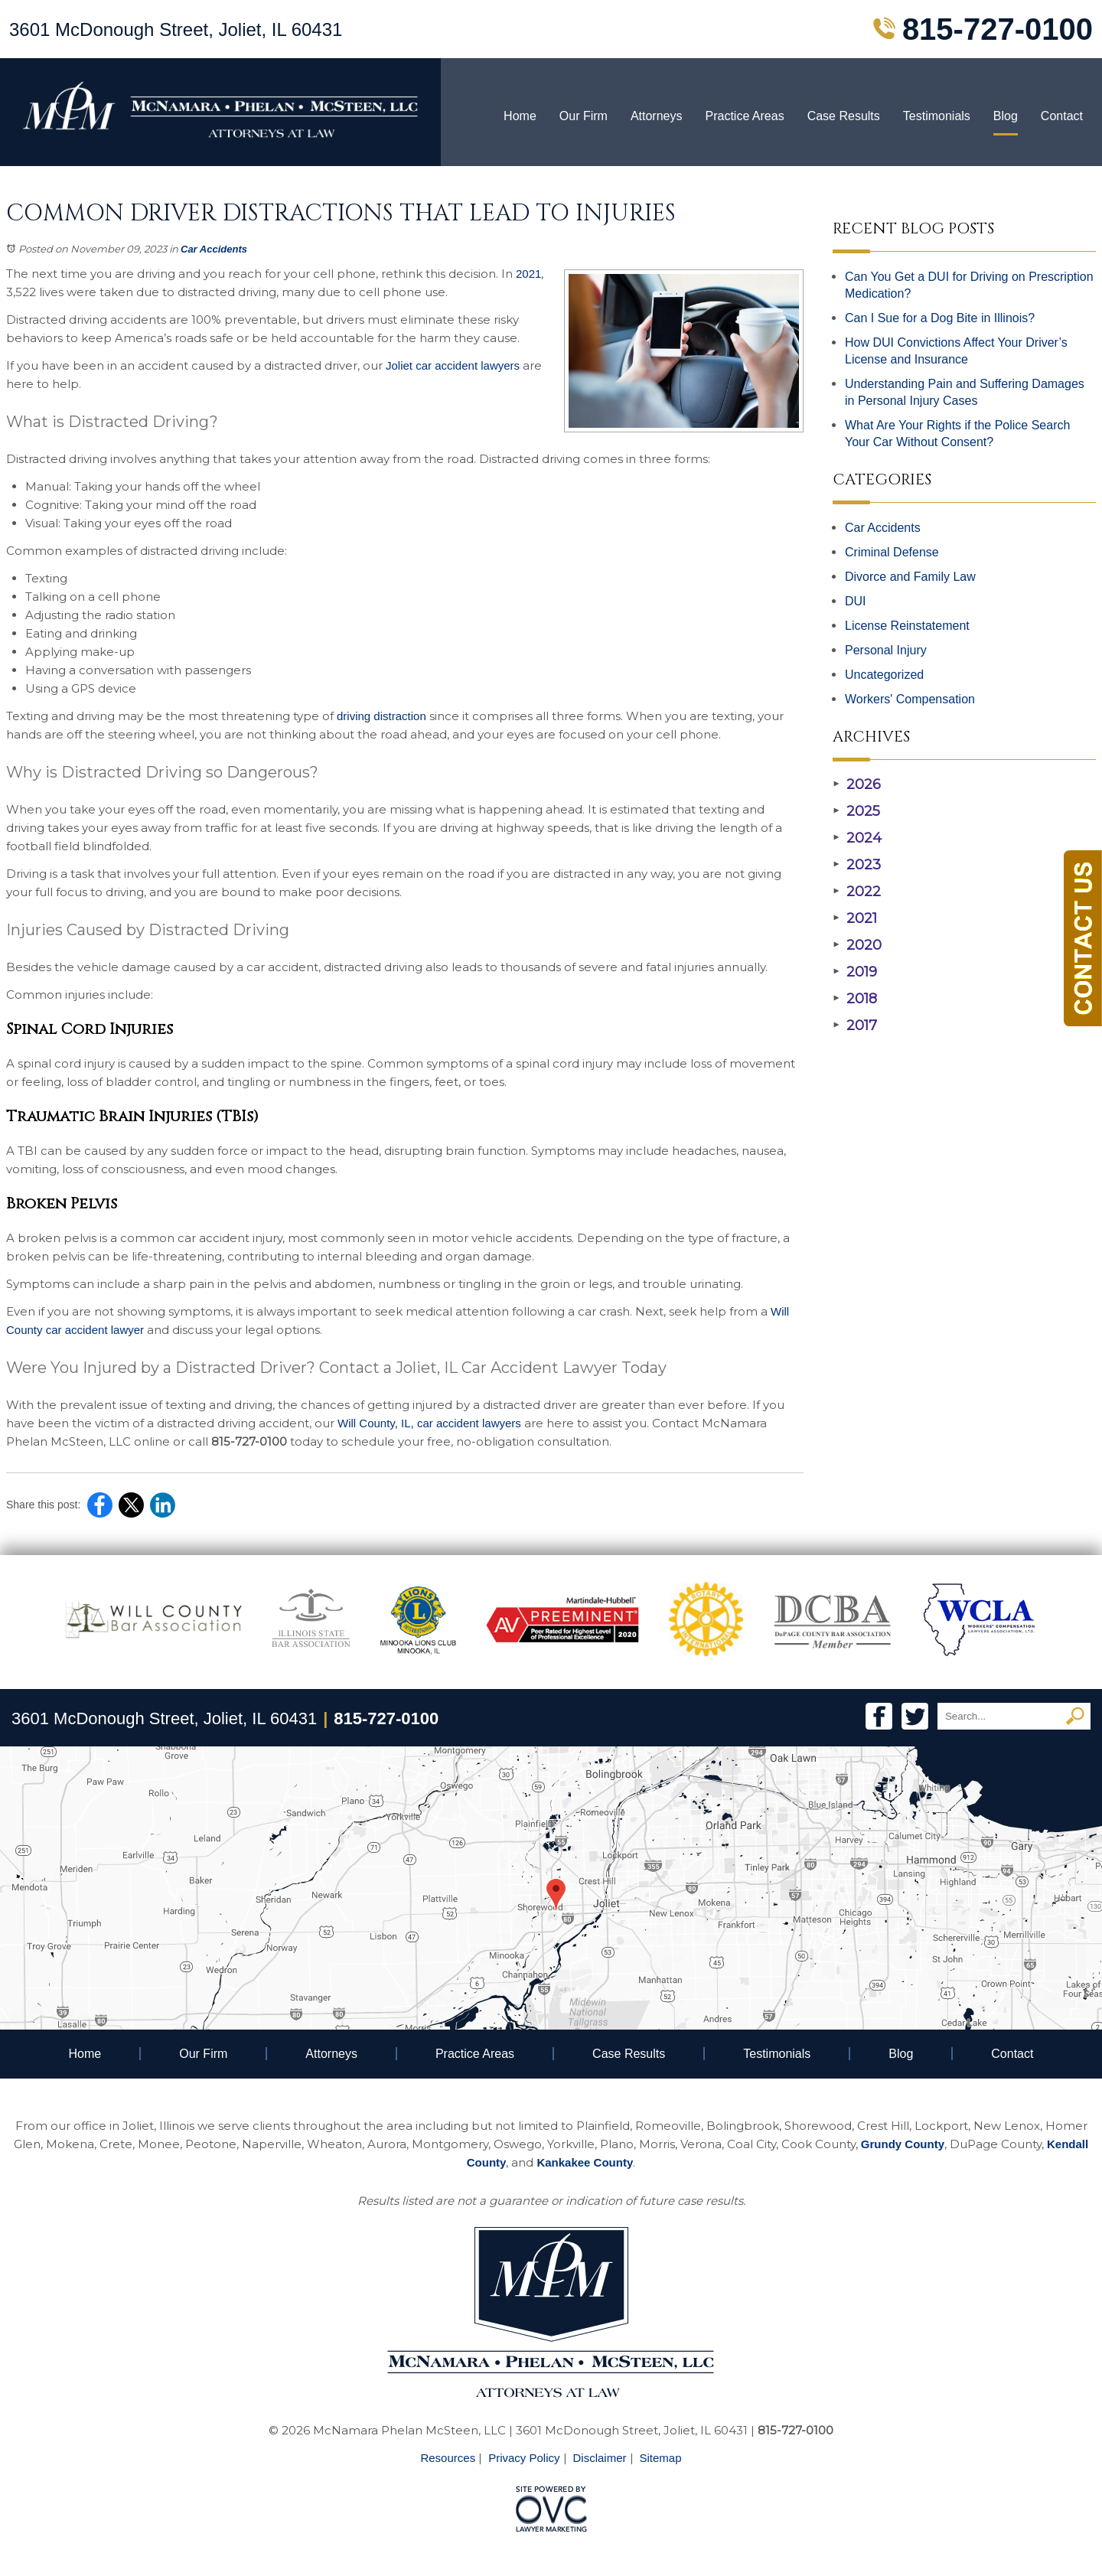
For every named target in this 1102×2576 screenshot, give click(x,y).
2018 (855, 998)
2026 (857, 784)
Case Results (843, 115)
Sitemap (661, 2457)
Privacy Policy (523, 2457)
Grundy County (902, 2143)
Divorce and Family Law (910, 576)
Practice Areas (744, 115)
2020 (857, 945)
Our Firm (583, 115)
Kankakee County (584, 2162)
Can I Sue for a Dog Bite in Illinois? (940, 317)
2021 (855, 918)
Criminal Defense (892, 552)
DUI (855, 601)
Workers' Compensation (910, 699)
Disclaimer (600, 2457)
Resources (447, 2457)
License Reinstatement (907, 625)
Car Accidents (214, 249)
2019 (855, 972)
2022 (857, 891)
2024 (857, 838)
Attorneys (657, 115)
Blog (1005, 115)
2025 (856, 811)
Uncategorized (884, 674)
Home (520, 115)
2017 (855, 1025)
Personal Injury (886, 650)
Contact (1062, 115)
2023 (857, 864)
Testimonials (936, 115)
